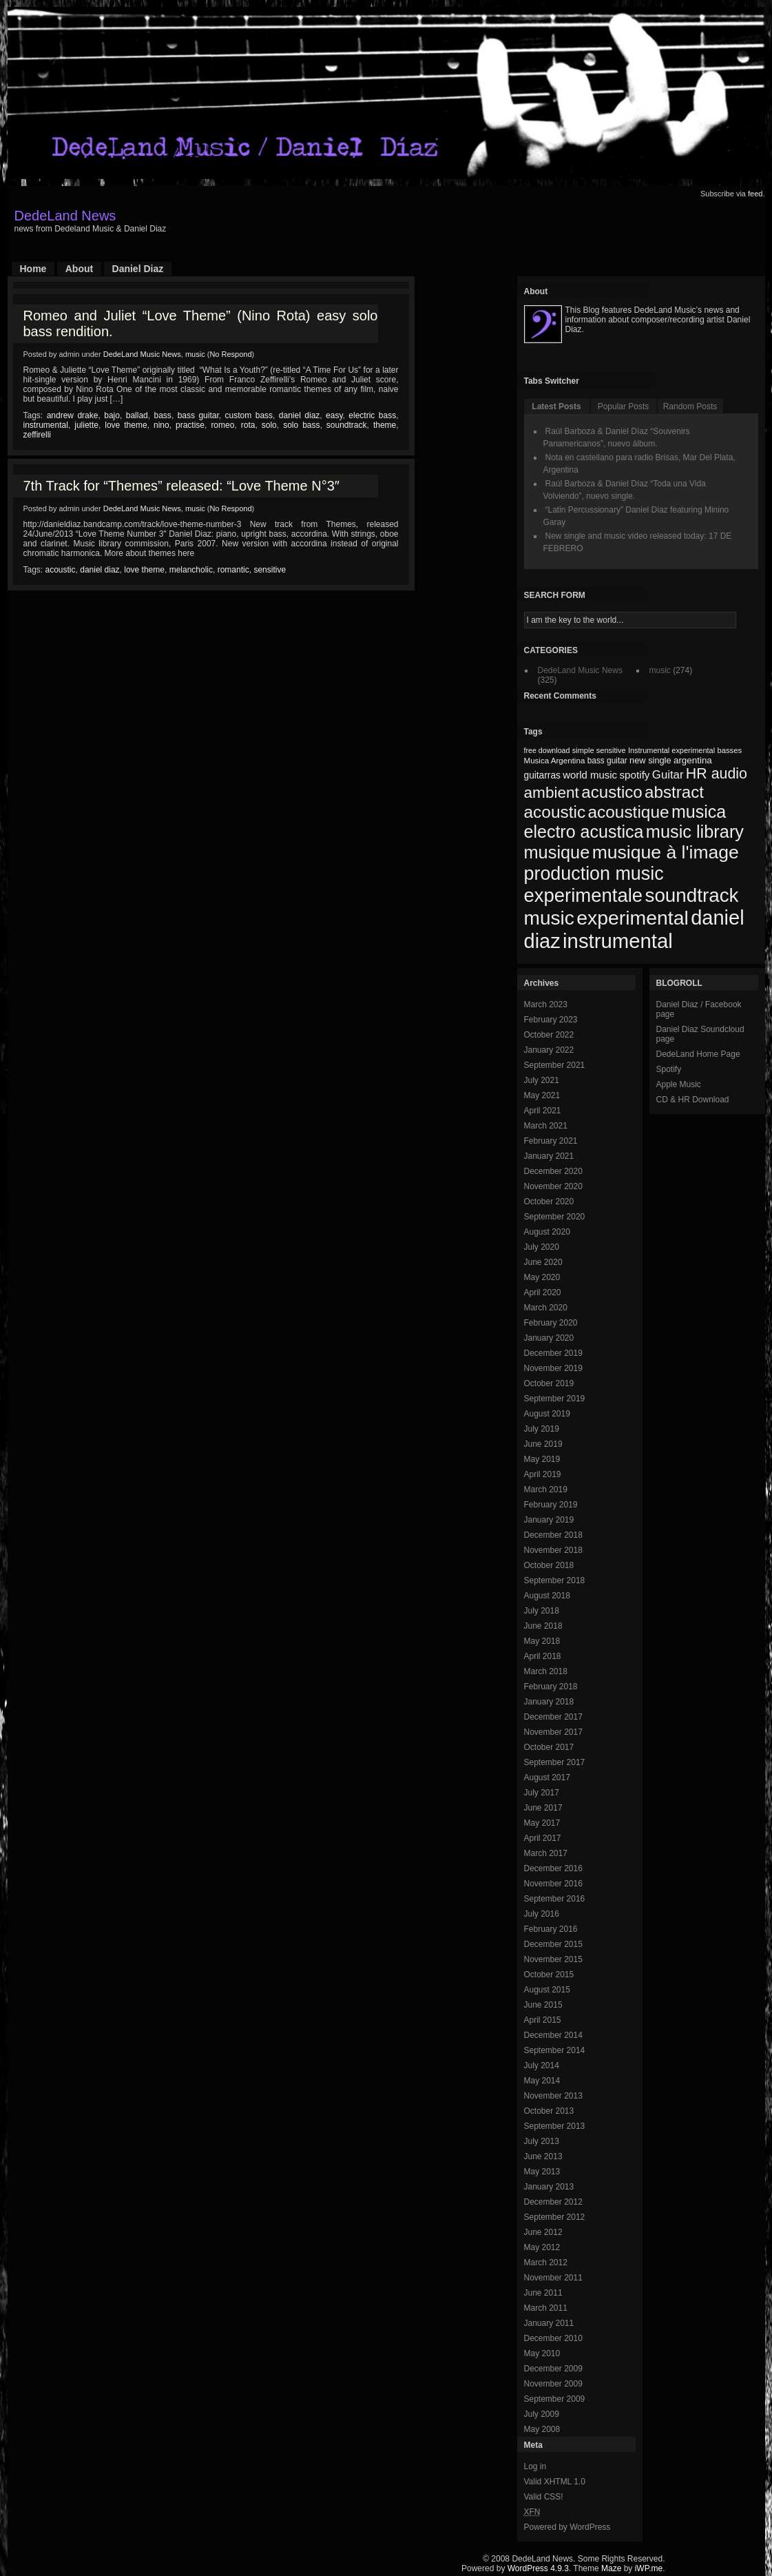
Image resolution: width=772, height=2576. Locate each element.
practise (190, 425)
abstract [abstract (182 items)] (674, 792)
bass (162, 415)
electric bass (372, 415)
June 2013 (543, 2156)
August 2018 (547, 1595)
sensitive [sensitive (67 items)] (611, 750)
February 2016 (551, 1929)
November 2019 (553, 1368)
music (195, 354)
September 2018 (554, 1580)
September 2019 (554, 1398)
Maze (611, 2568)
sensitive (269, 570)
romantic (233, 570)
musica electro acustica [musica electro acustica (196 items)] (625, 821)
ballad (137, 415)
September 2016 (554, 1899)
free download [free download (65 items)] (547, 750)
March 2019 (545, 1489)
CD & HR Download (692, 1099)
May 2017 (542, 1823)
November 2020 (553, 1186)
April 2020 (542, 1292)
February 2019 (551, 1504)
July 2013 (541, 2141)
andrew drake (72, 415)
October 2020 (549, 1201)
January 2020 (549, 1338)
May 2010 (542, 2353)
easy (334, 415)
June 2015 (543, 2005)
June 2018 (543, 1626)
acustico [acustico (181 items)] (612, 792)
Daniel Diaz (138, 268)
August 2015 (547, 1990)
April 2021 (542, 1110)
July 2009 (541, 2414)
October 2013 (549, 2111)
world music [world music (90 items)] (590, 775)
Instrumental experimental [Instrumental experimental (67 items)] (671, 750)
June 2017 (543, 1808)
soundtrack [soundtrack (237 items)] (691, 895)
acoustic (60, 570)
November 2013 (553, 2096)
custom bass (249, 415)
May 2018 (542, 1641)
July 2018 (541, 1611)
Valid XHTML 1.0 (554, 2481)
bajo (112, 415)
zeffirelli (37, 435)
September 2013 (554, 2126)
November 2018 (553, 1550)
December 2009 (553, 2368)
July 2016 (541, 1914)
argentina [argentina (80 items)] (693, 760)
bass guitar (198, 415)
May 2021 (542, 1095)
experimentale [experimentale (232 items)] (583, 895)
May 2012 (542, 2247)
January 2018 (549, 1702)
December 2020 (553, 1171)
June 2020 (543, 1262)
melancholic (191, 570)
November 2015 (553, 1959)
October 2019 (549, 1383)
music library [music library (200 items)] (695, 831)
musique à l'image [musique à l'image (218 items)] (665, 852)
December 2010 (553, 2338)
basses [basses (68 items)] (729, 750)
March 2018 (545, 1671)
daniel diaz (299, 415)
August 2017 (547, 1777)
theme (384, 425)
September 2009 (554, 2399)
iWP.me (649, 2568)
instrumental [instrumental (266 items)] (618, 940)
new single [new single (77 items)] (650, 760)
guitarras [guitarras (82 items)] (542, 775)
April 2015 (542, 2020)
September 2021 (554, 1065)
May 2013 (542, 2171)
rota (248, 425)
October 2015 (549, 1974)
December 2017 (553, 1717)
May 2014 (542, 2080)
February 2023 (551, 1019)
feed (755, 193)
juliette (86, 425)
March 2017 (545, 1853)
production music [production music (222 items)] (594, 873)
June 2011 (543, 2293)
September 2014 (554, 2050)
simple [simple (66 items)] (583, 750)
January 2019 (549, 1520)
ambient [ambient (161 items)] (551, 792)
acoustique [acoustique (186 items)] (628, 812)
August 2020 (547, 1232)
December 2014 (553, 2035)
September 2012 (554, 2217)
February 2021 (551, 1141)
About (79, 268)
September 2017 (554, 1762)
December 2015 (553, 1944)
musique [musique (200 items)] (557, 852)
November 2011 (553, 2278)
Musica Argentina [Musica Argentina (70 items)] (554, 760)
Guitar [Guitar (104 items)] (668, 774)
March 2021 (545, 1126)
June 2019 (543, 1444)
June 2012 (543, 2232)
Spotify (669, 1069)
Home (33, 268)
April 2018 (542, 1656)
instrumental (45, 425)
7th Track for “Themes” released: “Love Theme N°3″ (181, 485)
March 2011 (545, 2308)
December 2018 (553, 1535)
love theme (126, 425)
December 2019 (553, 1353)
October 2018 (549, 1565)
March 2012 (545, 2262)
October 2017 (549, 1747)
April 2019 (542, 1474)
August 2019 (547, 1414)
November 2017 (553, 1732)
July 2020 (541, 1247)
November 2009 (553, 2384)
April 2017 (542, 1838)
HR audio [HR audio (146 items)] (716, 773)
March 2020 (545, 1307)
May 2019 (542, 1459)
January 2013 (549, 2187)
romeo (222, 425)
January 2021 (549, 1156)
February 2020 (551, 1323)
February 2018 (551, 1686)
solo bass (301, 425)
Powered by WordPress (567, 2527)
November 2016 (553, 1883)
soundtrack (346, 425)
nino (161, 425)
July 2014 (541, 2065)
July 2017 (541, 1792)
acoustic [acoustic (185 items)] (555, 812)
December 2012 (553, 2202)
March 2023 (545, 1004)
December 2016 (553, 1868)
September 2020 (554, 1217)
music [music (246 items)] (549, 918)
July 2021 (541, 1080)
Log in (535, 2466)
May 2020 (542, 1277)
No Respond (230, 354)
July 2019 (541, 1429)
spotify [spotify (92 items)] (634, 775)
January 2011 (549, 2323)
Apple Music (678, 1084)
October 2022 (549, 1035)
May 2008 (542, 2429)
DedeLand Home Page (698, 1054)
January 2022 (549, 1050)
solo (269, 425)
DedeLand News (65, 215)
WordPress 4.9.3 (538, 2568)
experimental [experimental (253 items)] (632, 918)
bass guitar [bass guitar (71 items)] (607, 760)
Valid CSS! (543, 2497)
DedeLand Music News (142, 354)
